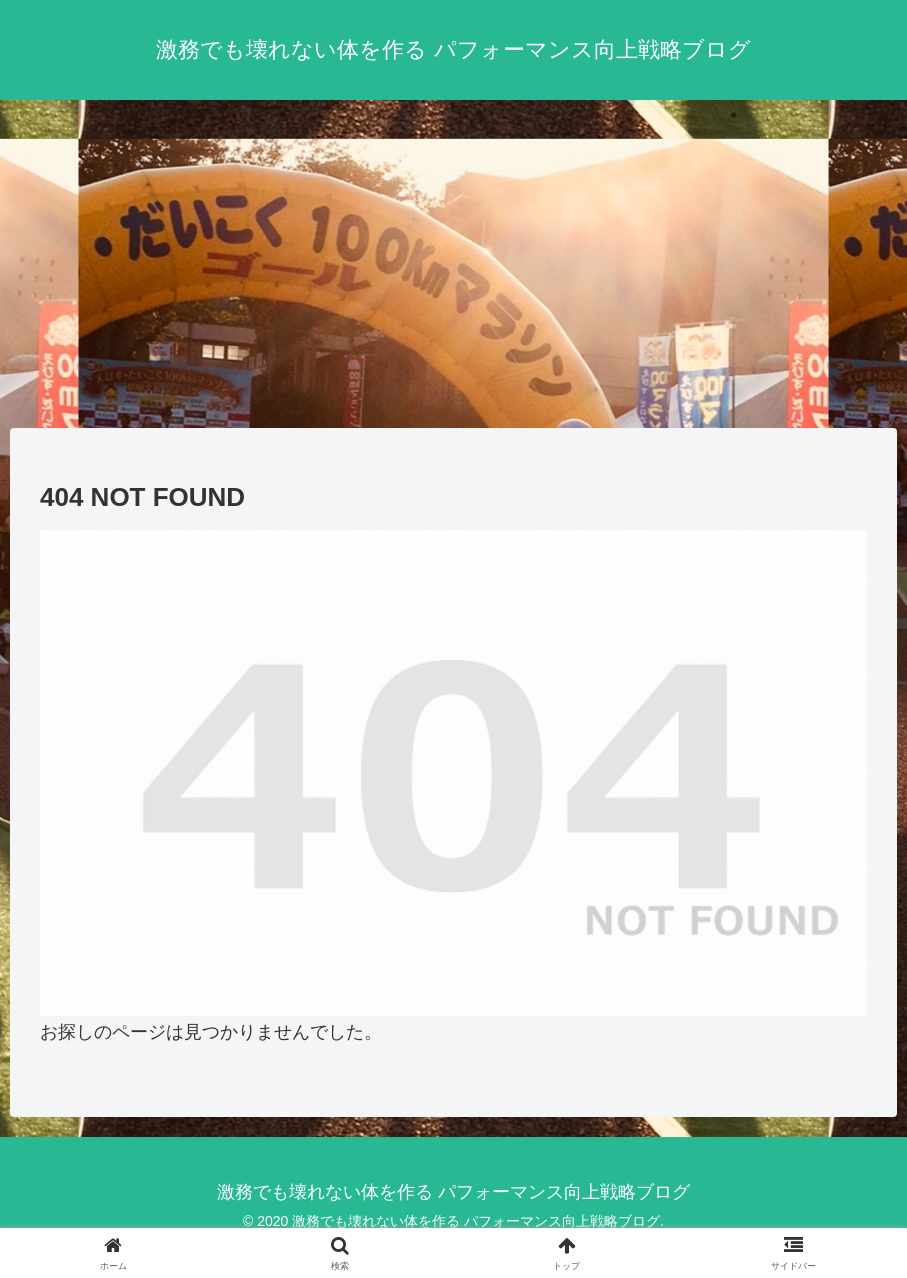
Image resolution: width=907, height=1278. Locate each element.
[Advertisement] (453, 264)
